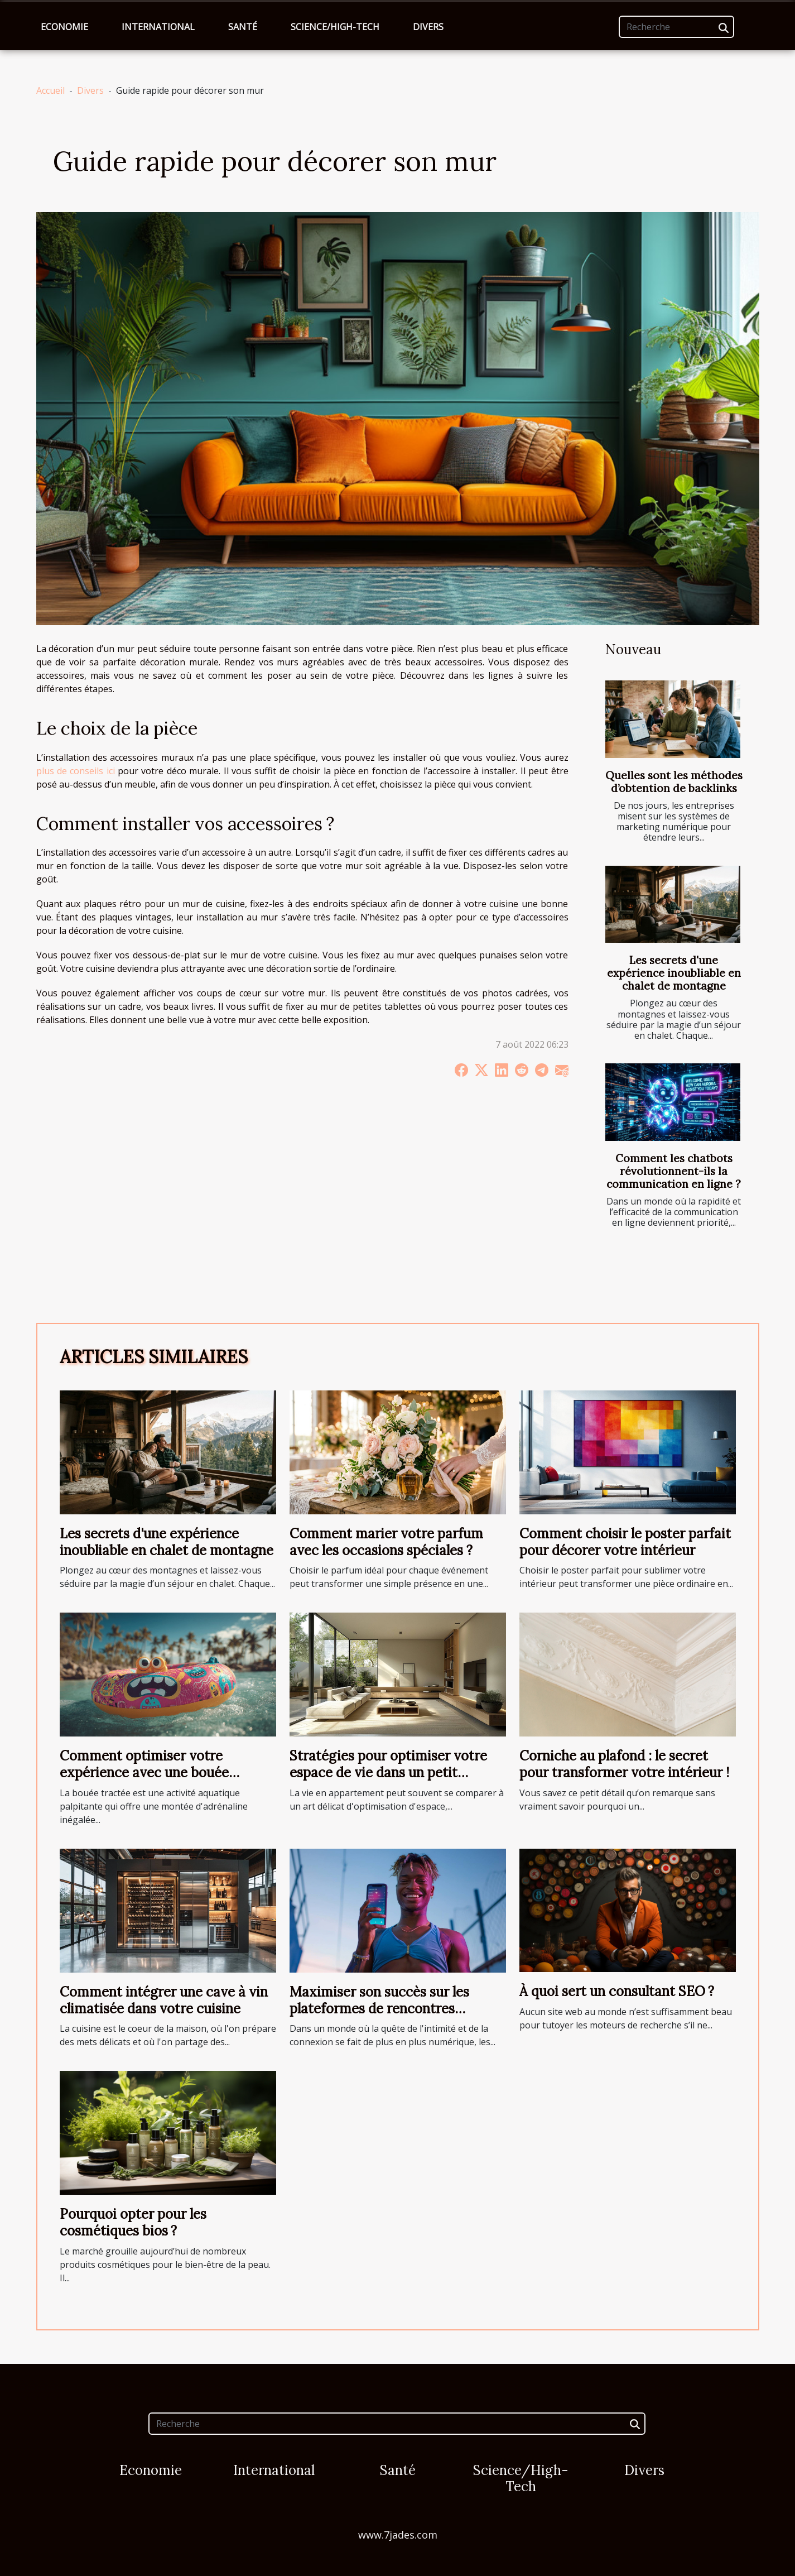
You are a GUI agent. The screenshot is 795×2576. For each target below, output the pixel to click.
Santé (242, 27)
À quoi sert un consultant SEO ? (616, 1991)
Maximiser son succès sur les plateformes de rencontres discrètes (379, 2009)
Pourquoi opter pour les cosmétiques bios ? (133, 2222)
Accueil (50, 90)
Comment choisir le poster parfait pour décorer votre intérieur (625, 1542)
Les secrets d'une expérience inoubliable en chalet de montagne (674, 972)
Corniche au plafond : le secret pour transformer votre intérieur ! (624, 1764)
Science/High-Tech (335, 27)
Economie (64, 27)
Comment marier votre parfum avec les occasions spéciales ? (386, 1542)
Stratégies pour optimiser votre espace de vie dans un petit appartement (388, 1772)
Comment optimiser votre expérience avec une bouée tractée (144, 1772)
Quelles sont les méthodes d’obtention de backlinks (674, 782)
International (158, 27)
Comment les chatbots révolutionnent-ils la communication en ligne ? (673, 1171)
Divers (428, 27)
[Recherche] (676, 27)
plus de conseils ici (75, 771)
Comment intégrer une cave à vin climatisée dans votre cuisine (164, 2000)
